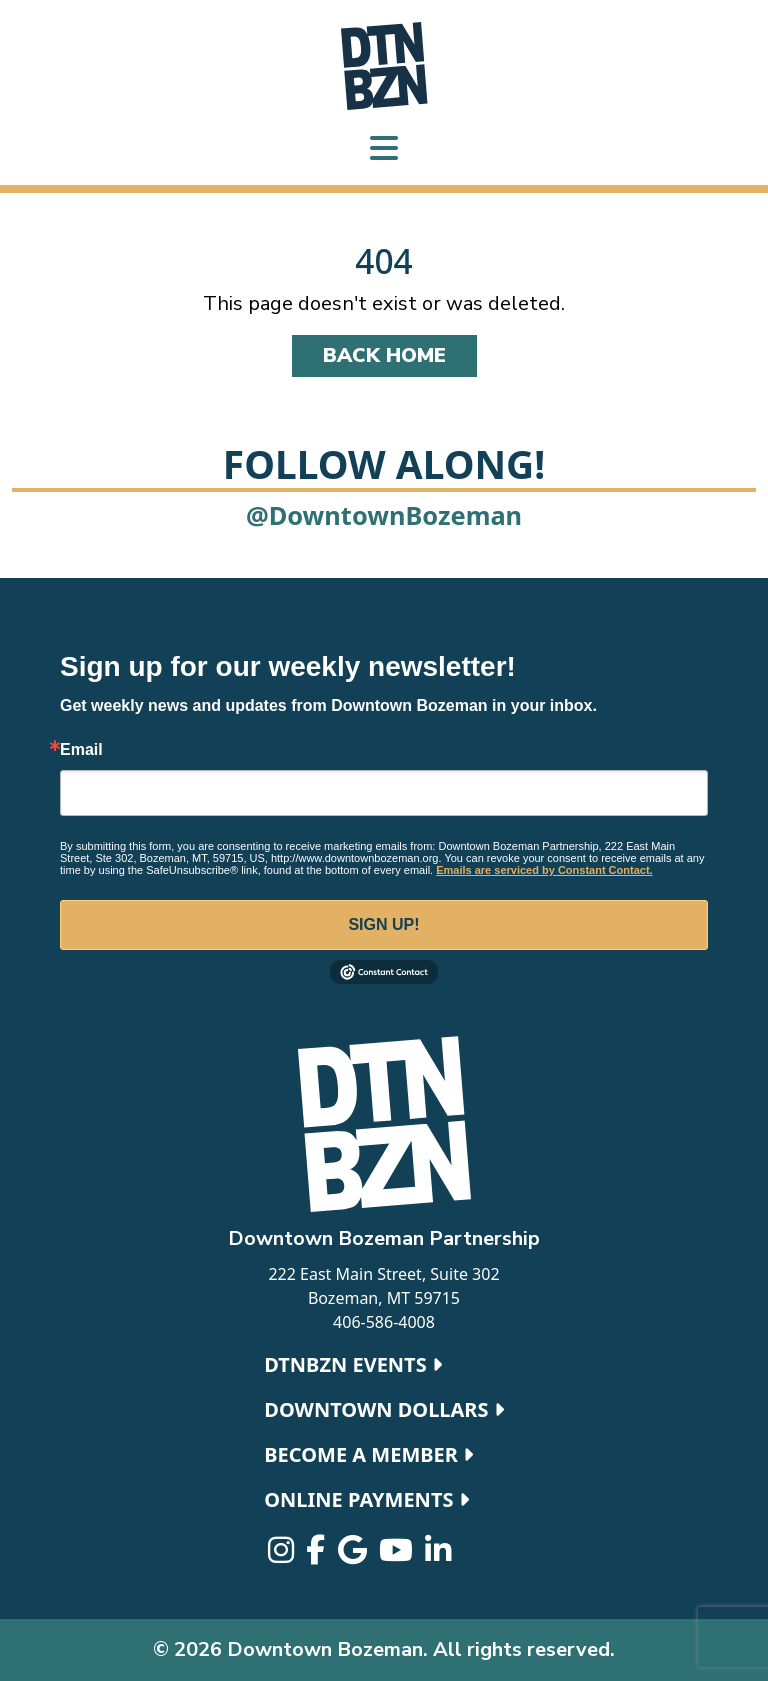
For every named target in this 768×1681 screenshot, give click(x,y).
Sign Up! (383, 924)
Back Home (384, 355)
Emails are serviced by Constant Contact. (544, 870)
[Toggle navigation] (384, 150)
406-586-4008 (384, 1322)
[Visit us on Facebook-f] (317, 1555)
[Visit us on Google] (354, 1555)
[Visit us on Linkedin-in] (438, 1555)
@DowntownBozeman (384, 515)
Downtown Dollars (383, 1409)
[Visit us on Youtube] (398, 1555)
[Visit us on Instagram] (283, 1555)
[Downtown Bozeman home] (384, 1124)
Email (81, 750)
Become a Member (368, 1454)
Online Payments (366, 1499)
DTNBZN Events (353, 1364)
